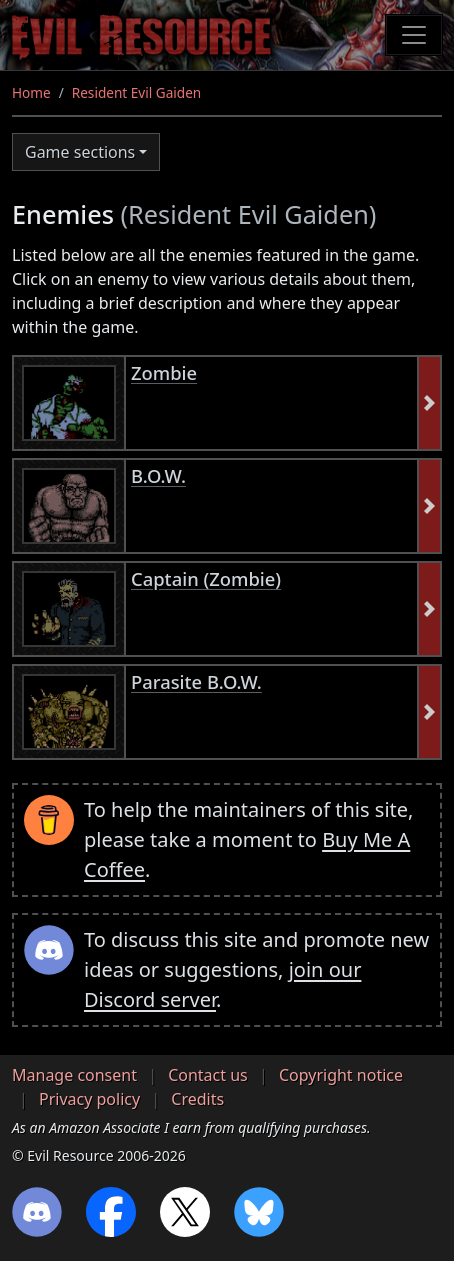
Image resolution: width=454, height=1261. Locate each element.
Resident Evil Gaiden (136, 92)
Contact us (208, 1075)
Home (31, 92)
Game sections (80, 152)
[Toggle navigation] (414, 35)
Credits (197, 1099)
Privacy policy (89, 1099)
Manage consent (74, 1075)
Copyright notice (341, 1075)
